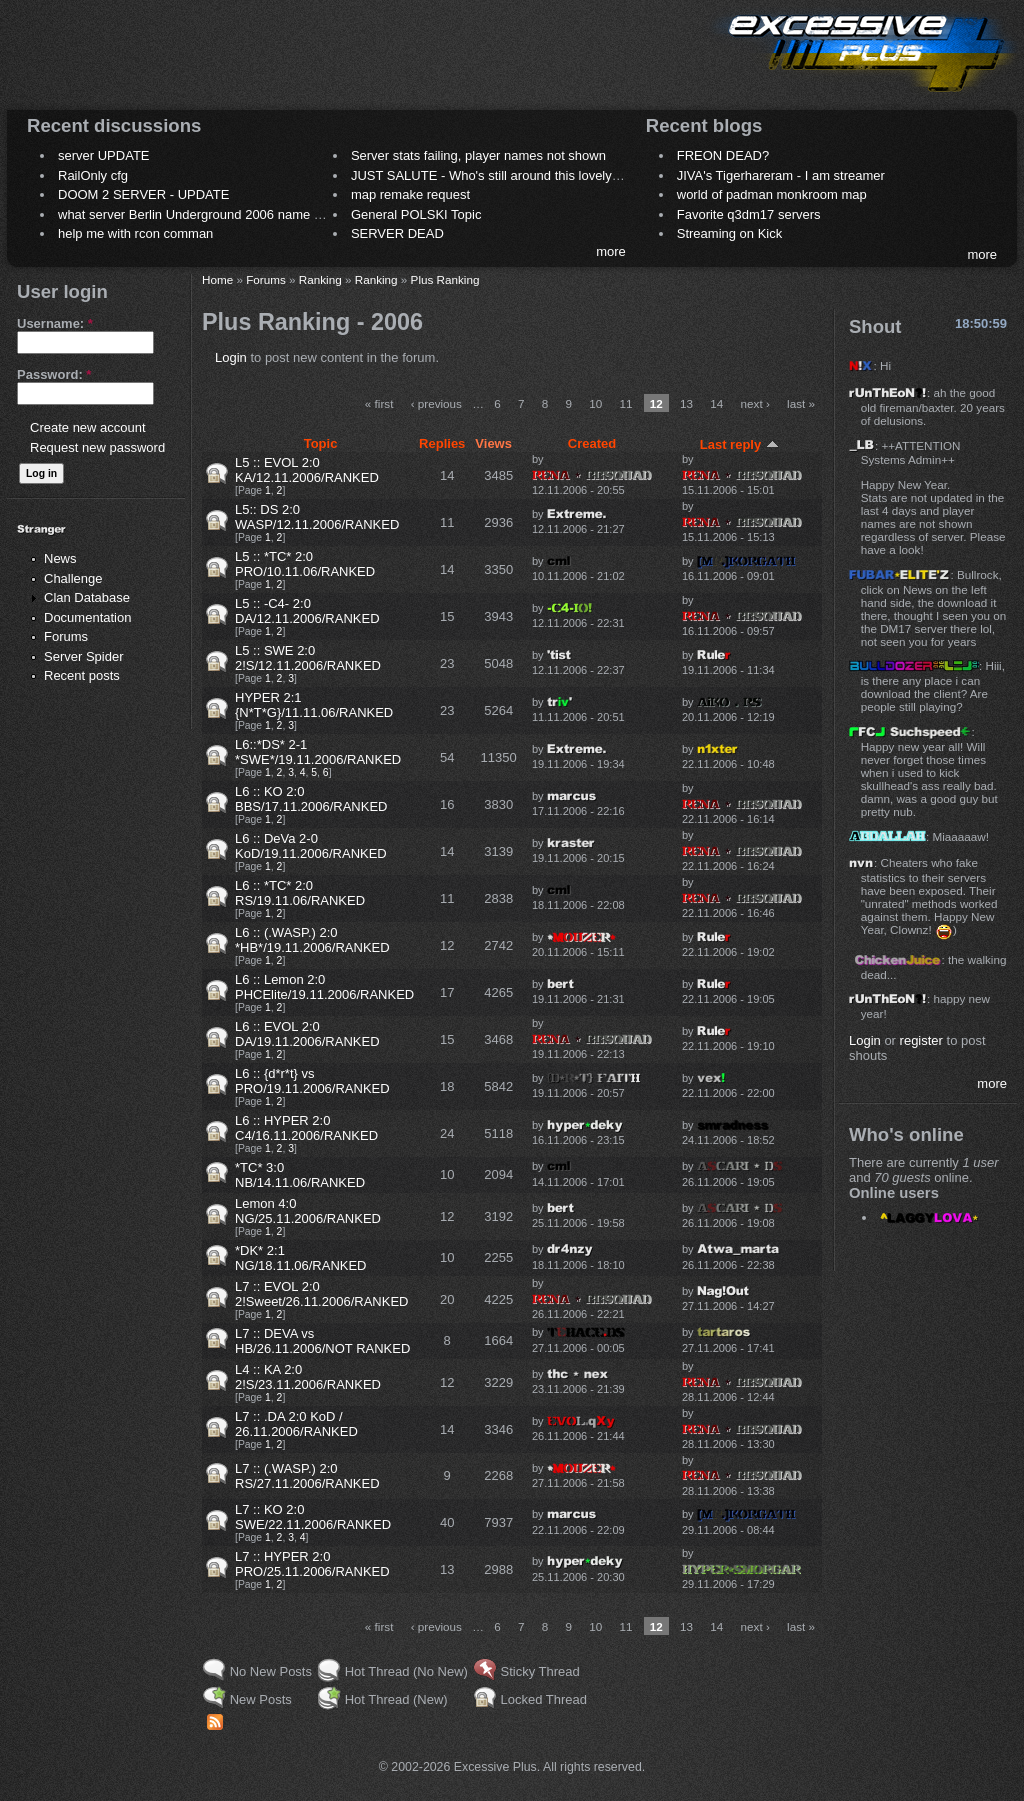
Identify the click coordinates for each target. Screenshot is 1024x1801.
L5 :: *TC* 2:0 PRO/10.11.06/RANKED (305, 564)
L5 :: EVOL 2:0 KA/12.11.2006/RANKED (307, 470)
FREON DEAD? (723, 155)
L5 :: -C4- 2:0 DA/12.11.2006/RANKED (307, 611)
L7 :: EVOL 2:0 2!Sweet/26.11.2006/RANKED (321, 1294)
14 (716, 403)
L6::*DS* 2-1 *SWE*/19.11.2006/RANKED (318, 752)
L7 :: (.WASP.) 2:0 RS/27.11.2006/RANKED (307, 1476)
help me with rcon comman (135, 233)
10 (595, 403)
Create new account (88, 427)
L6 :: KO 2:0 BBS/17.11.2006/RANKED (311, 799)
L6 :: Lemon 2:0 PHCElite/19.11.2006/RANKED (324, 987)
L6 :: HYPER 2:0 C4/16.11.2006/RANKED (306, 1128)
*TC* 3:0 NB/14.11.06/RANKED (300, 1175)
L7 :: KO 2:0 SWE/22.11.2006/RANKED (313, 1517)
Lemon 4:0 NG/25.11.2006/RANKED (308, 1211)
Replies (442, 443)
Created (592, 443)
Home (217, 279)
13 (686, 403)
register (921, 1040)
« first (379, 403)
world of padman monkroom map (772, 194)
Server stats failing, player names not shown (478, 155)
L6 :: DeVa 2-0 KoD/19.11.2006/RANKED (311, 846)
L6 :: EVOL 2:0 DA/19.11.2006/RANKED (307, 1034)
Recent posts (82, 675)
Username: (55, 323)
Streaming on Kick (730, 233)
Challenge (73, 578)
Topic (321, 443)
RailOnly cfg (93, 175)
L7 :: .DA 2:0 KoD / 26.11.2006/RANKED (296, 1424)
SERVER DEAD (397, 233)
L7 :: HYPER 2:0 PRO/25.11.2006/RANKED (312, 1564)
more (611, 251)
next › (755, 403)
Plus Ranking (445, 279)
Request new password (97, 447)
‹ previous (436, 403)
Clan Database (87, 597)
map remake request (410, 194)
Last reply (739, 444)
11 (625, 403)
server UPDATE (104, 155)
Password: (54, 374)
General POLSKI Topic (416, 214)
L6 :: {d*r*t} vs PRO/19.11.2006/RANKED (312, 1081)
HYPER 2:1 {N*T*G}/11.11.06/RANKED (314, 705)
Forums (66, 636)
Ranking (320, 279)
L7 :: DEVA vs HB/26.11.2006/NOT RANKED (322, 1341)
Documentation (87, 617)
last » (801, 403)
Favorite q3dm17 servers (749, 214)
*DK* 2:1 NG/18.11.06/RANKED (301, 1258)
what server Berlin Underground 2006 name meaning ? (216, 214)
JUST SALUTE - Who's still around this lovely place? (502, 175)
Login (231, 357)
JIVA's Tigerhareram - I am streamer (781, 175)
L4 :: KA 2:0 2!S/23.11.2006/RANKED (308, 1377)
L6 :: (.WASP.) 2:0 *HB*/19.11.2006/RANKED (312, 940)
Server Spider (83, 656)
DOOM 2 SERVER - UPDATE (143, 194)
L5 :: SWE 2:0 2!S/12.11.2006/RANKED (308, 658)
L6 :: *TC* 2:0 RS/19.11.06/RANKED (300, 893)
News (60, 558)
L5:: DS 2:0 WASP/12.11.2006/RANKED (317, 517)
